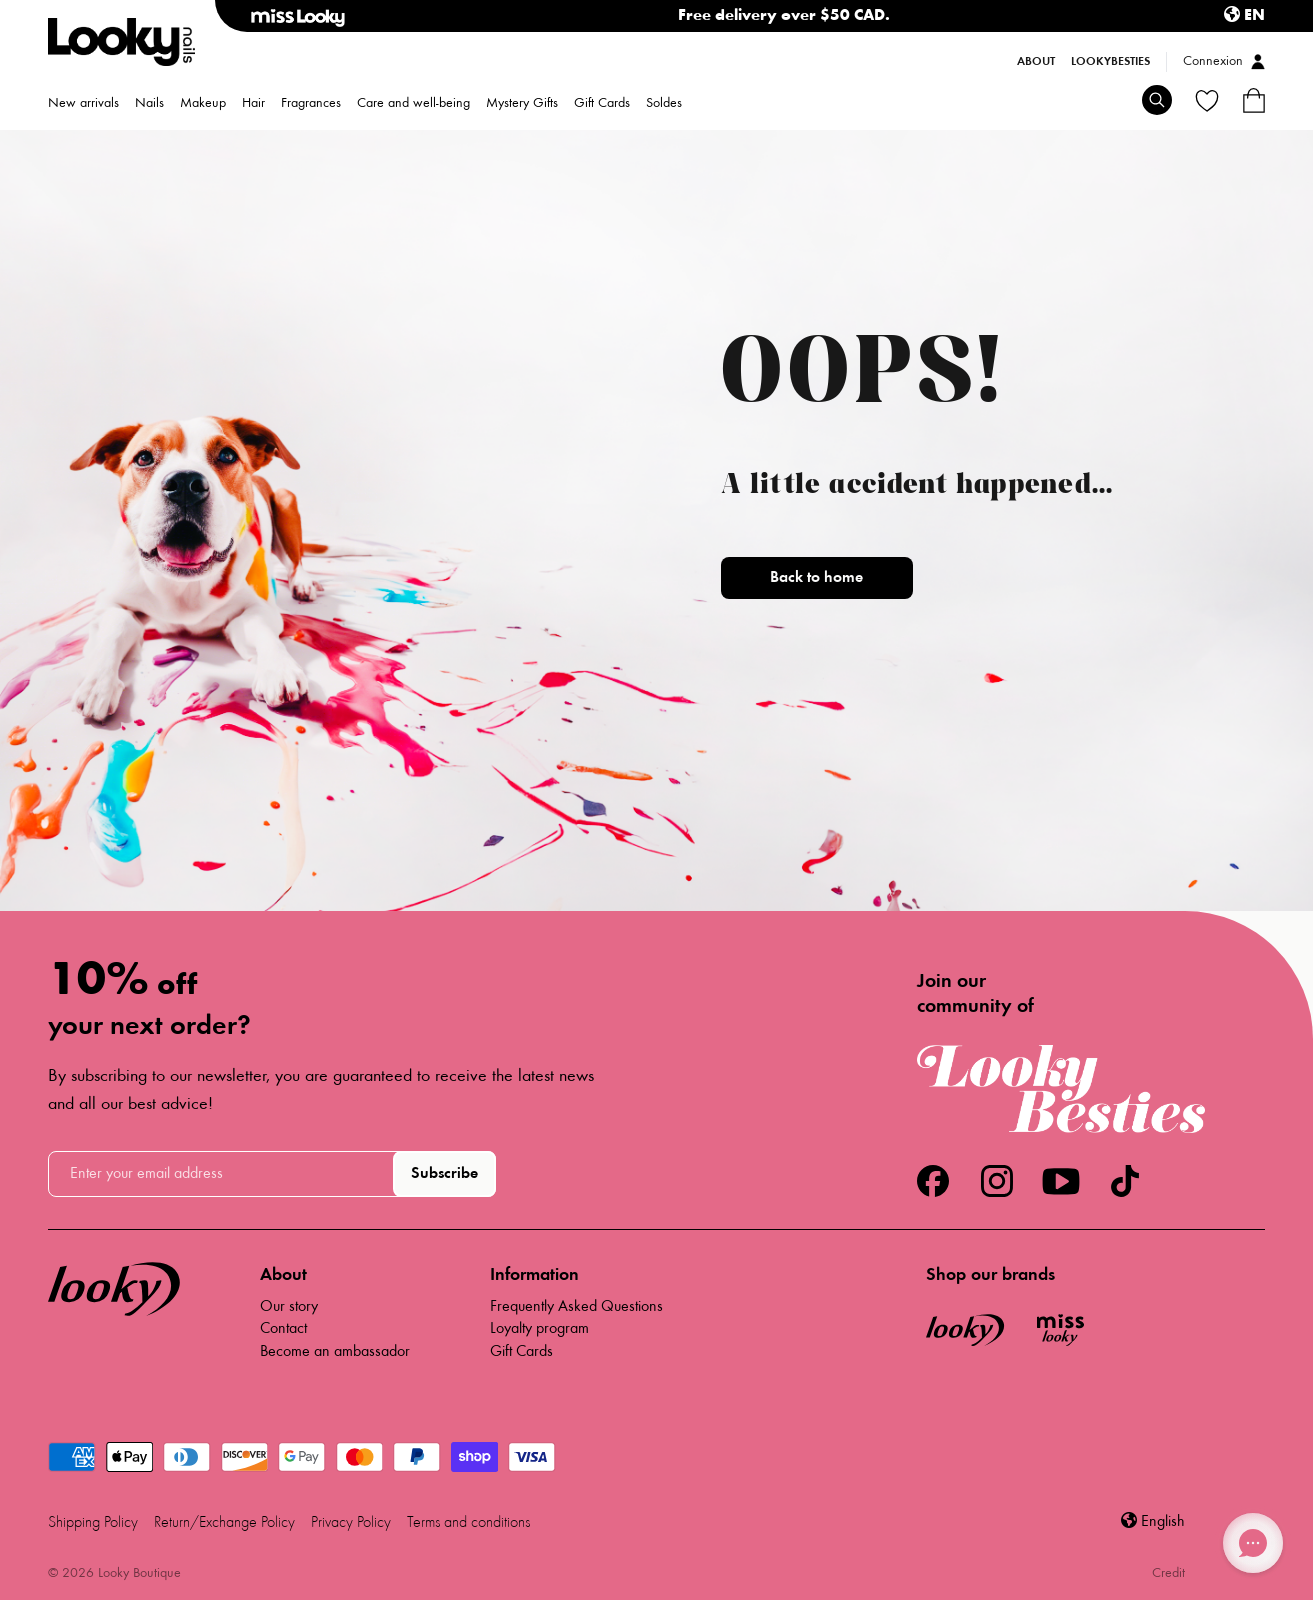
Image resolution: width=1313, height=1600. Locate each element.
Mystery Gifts (522, 104)
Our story (289, 1307)
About (1036, 62)
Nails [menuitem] (149, 104)
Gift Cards (602, 104)
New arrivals (83, 104)
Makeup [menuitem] (203, 104)
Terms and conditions (468, 1523)
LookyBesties (1110, 62)
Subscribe (444, 1174)
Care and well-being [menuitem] (413, 104)
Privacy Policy (351, 1523)
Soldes (664, 104)
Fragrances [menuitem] (311, 104)
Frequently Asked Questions (576, 1307)
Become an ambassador (335, 1352)
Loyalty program (539, 1329)
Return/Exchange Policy (224, 1523)
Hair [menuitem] (253, 104)
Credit (1168, 1574)
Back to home (816, 578)
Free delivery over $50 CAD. (784, 16)
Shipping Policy (93, 1523)
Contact (283, 1329)
